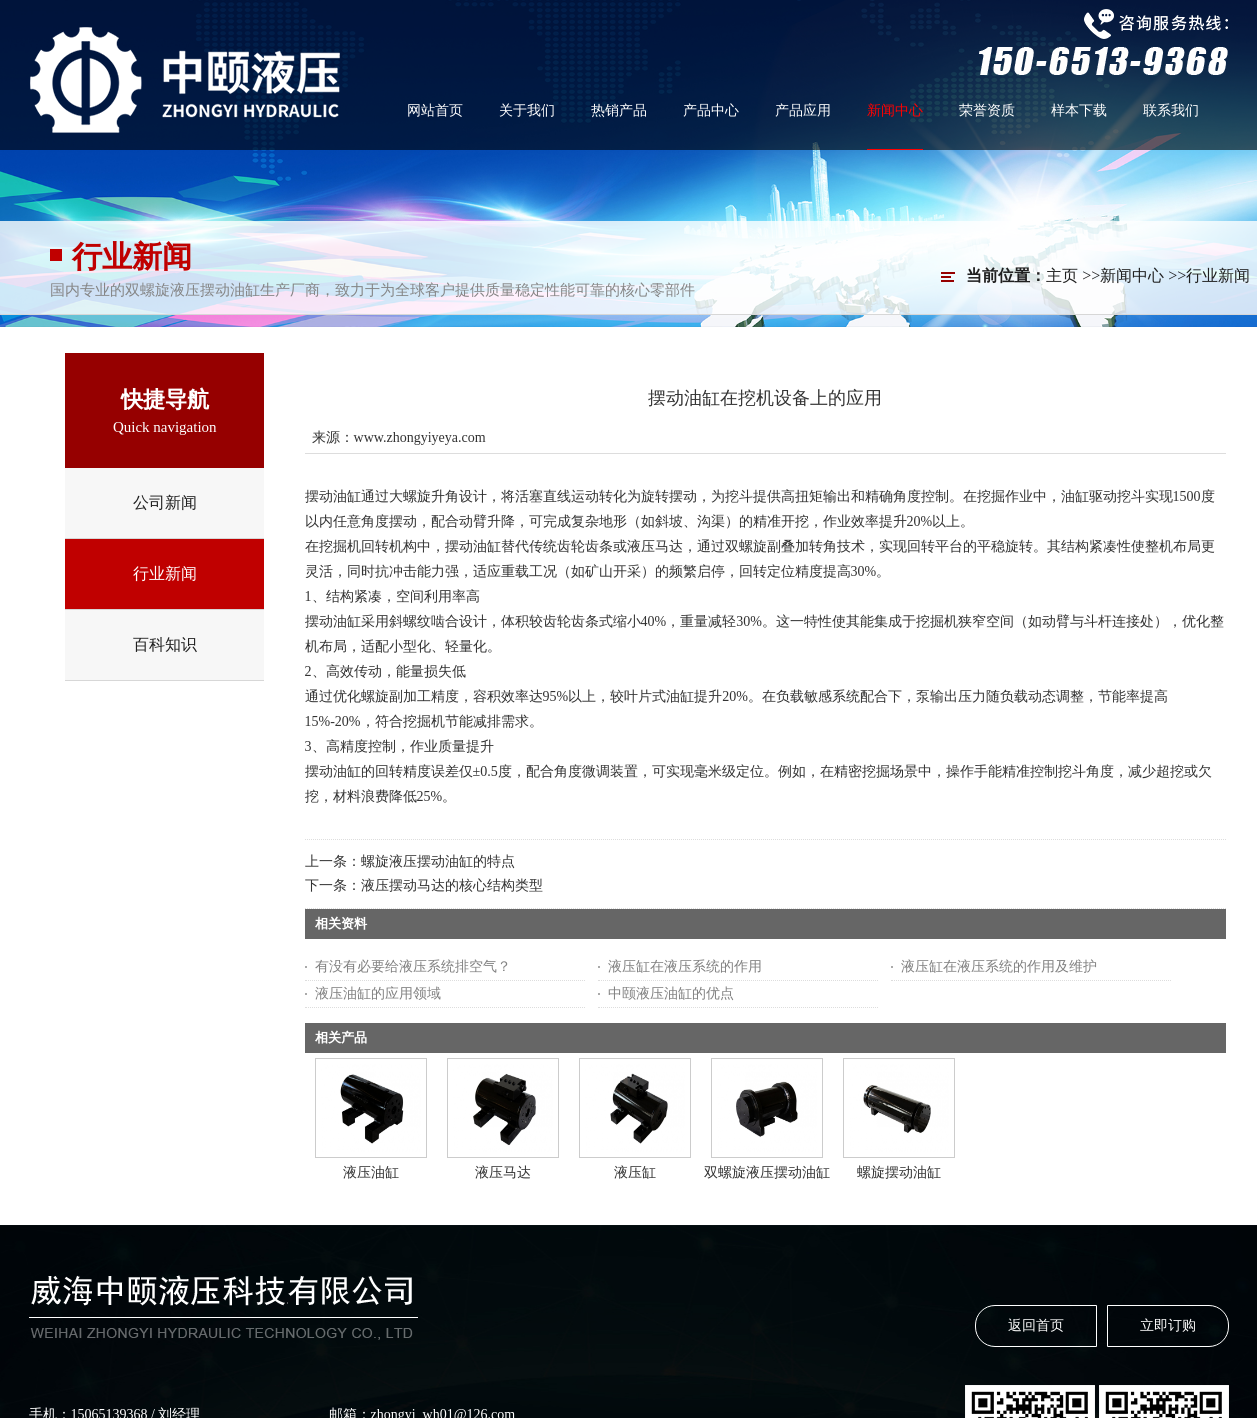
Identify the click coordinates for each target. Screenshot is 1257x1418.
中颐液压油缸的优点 (671, 993)
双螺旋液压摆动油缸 (767, 1172)
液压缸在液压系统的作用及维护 (999, 966)
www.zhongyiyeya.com (420, 437)
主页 (1062, 275)
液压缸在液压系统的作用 (685, 966)
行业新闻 (1218, 275)
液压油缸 (371, 1172)
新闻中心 (1132, 275)
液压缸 (635, 1172)
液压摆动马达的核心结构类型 (452, 885)
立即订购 (1168, 1325)
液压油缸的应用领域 (378, 993)
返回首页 (1036, 1325)
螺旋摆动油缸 (899, 1172)
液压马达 (503, 1172)
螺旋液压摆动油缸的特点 (438, 861)
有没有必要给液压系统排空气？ (413, 966)
